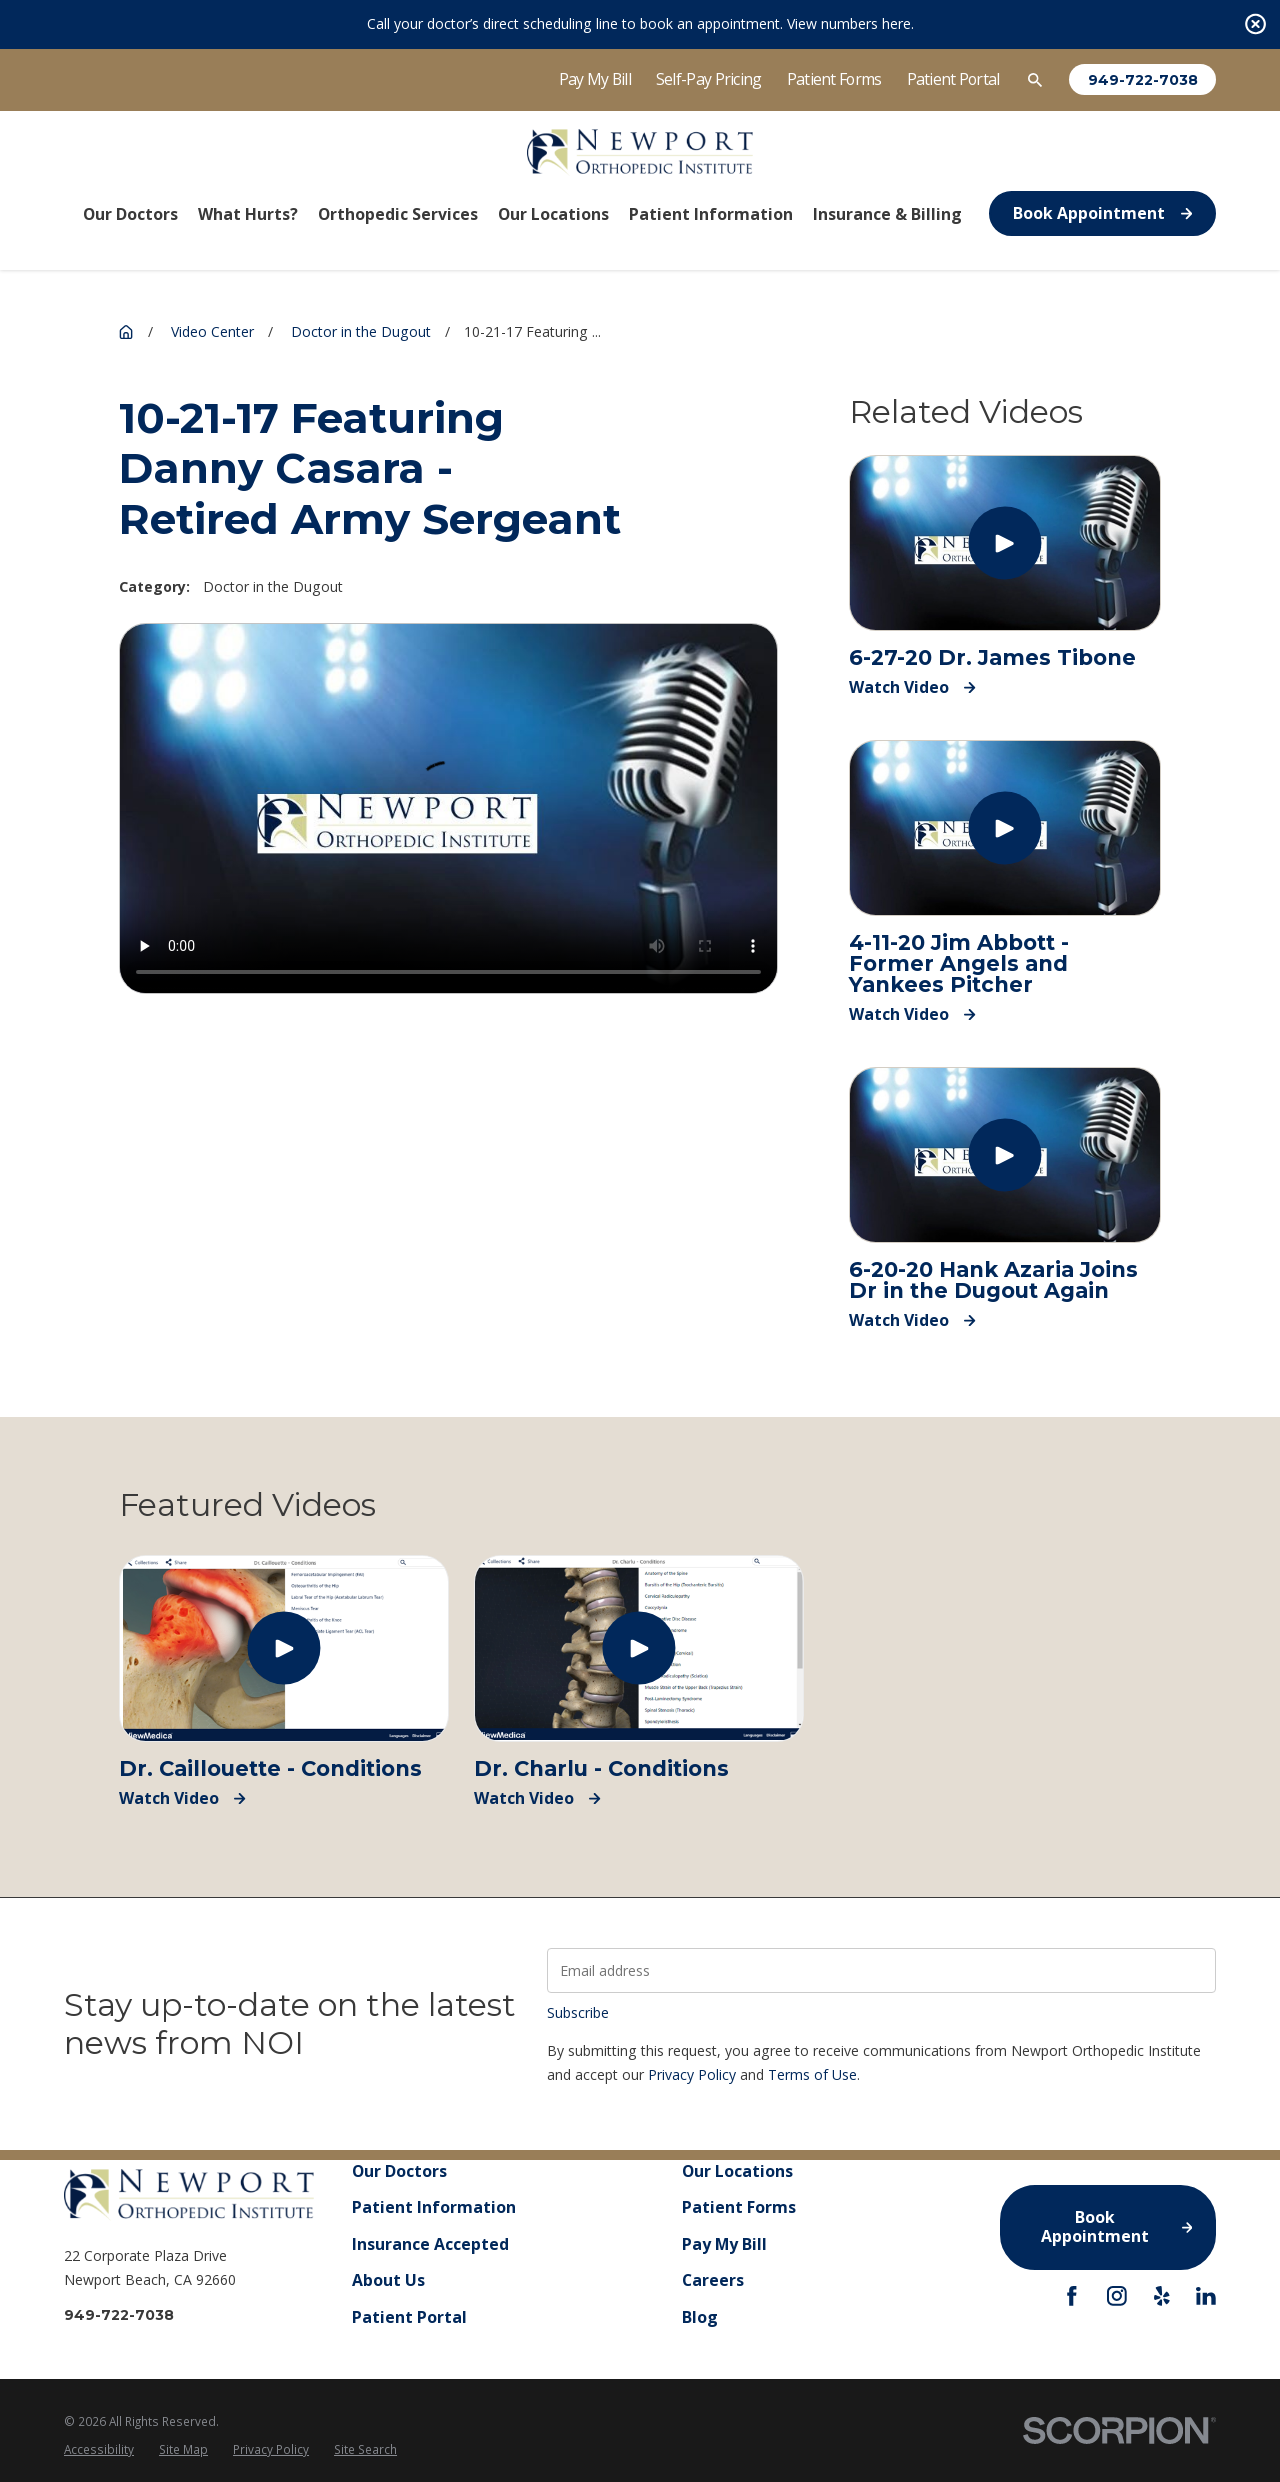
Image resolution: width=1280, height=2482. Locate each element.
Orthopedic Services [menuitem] (398, 214)
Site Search (365, 2449)
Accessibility (99, 2449)
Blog (700, 2317)
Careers (713, 2281)
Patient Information (434, 2208)
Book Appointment (1102, 213)
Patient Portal (953, 79)
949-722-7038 (1143, 80)
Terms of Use (812, 2074)
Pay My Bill (595, 79)
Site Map (183, 2449)
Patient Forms (834, 79)
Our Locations (737, 2171)
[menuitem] (99, 2450)
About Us (388, 2281)
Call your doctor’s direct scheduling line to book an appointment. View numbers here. (640, 23)
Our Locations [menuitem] (553, 214)
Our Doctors (399, 2171)
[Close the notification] (1255, 24)
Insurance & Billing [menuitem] (887, 214)
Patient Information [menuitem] (711, 214)
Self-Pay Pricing (709, 79)
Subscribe (578, 2012)
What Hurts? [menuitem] (248, 214)
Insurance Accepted (430, 2244)
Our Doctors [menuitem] (130, 214)
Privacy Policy (692, 2074)
